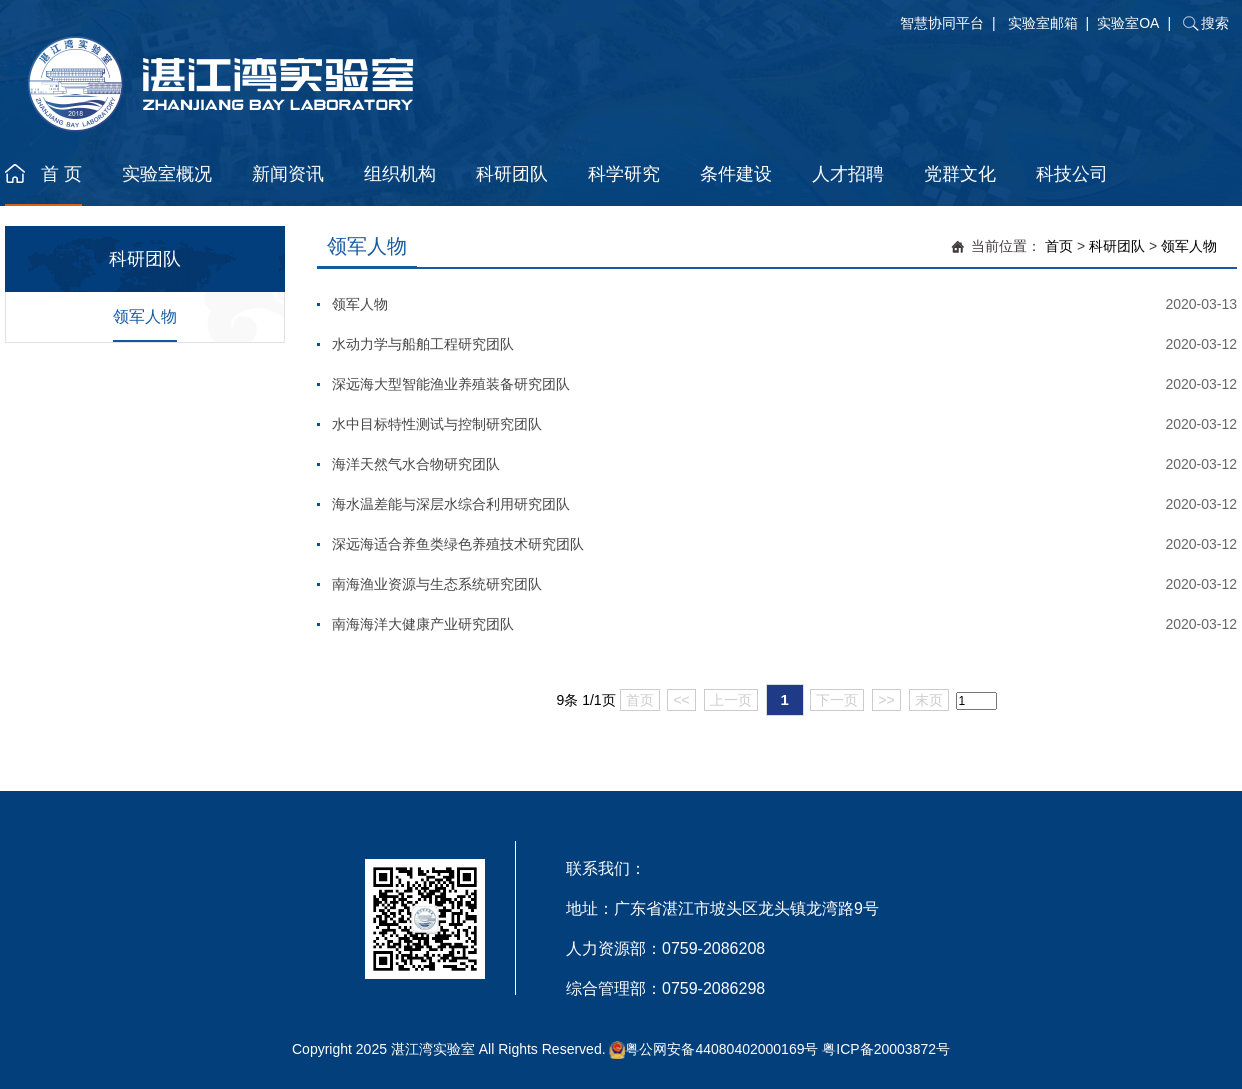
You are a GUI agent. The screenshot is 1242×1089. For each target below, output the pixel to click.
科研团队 (512, 174)
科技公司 (1072, 174)
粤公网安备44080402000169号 (721, 1049)
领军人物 (145, 316)
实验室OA (1128, 23)
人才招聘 (848, 174)
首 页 (61, 174)
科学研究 (624, 174)
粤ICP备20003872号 (886, 1049)
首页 (1059, 246)
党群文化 (960, 174)
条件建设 (736, 174)
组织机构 (400, 174)
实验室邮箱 (1043, 23)
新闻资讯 (288, 174)
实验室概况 (167, 174)
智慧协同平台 (942, 23)
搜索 (1215, 23)
